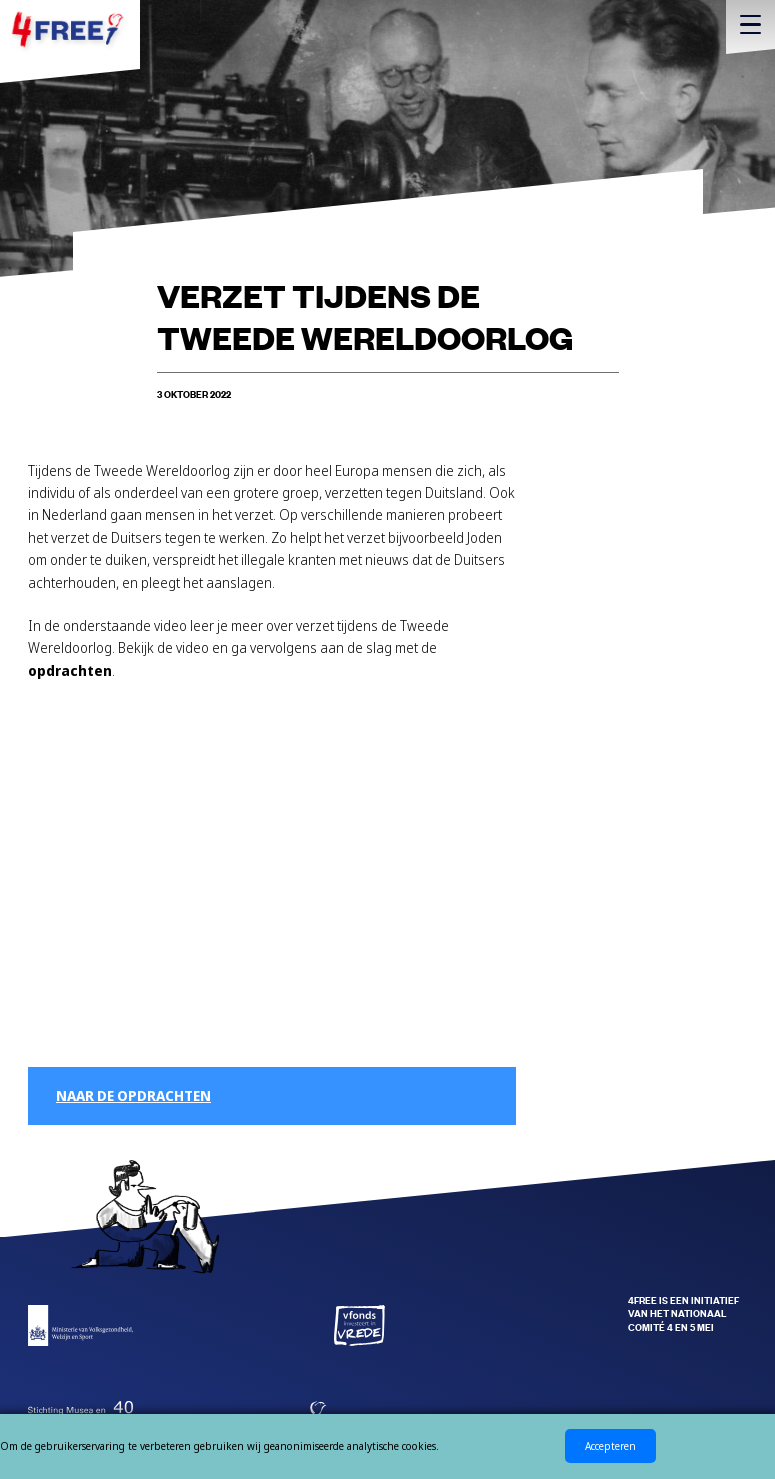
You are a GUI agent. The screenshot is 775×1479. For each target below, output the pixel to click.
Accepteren (610, 1446)
